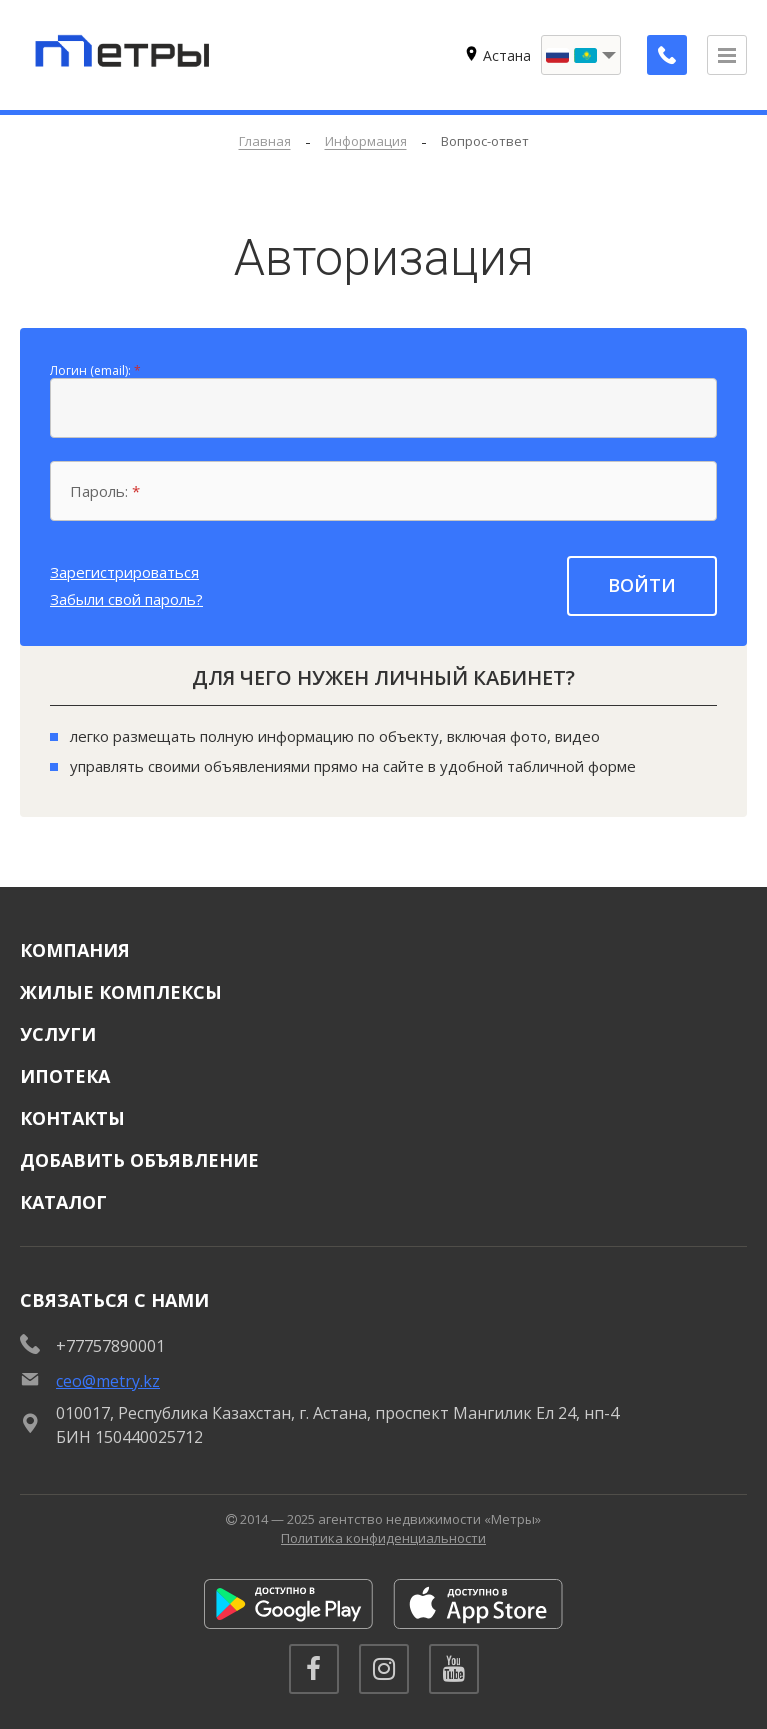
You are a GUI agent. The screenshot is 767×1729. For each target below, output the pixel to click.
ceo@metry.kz (108, 1381)
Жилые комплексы (121, 992)
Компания (75, 950)
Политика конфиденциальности (383, 1538)
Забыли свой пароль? (126, 599)
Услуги (58, 1034)
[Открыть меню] (727, 55)
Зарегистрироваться (124, 572)
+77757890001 (110, 1346)
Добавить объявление (139, 1160)
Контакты (72, 1118)
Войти (642, 585)
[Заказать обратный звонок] (667, 55)
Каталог (63, 1202)
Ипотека (65, 1076)
